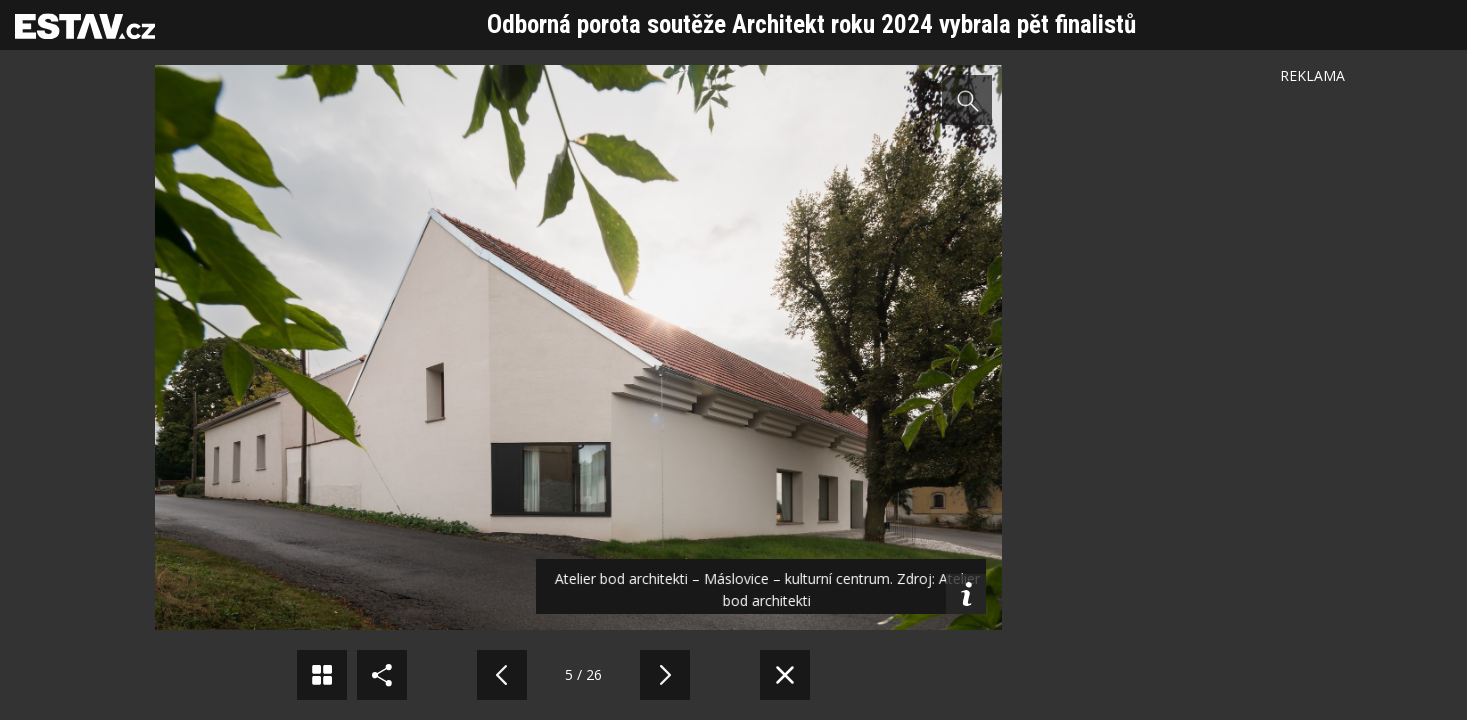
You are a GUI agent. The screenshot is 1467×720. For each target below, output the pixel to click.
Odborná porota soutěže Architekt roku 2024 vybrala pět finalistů (811, 24)
